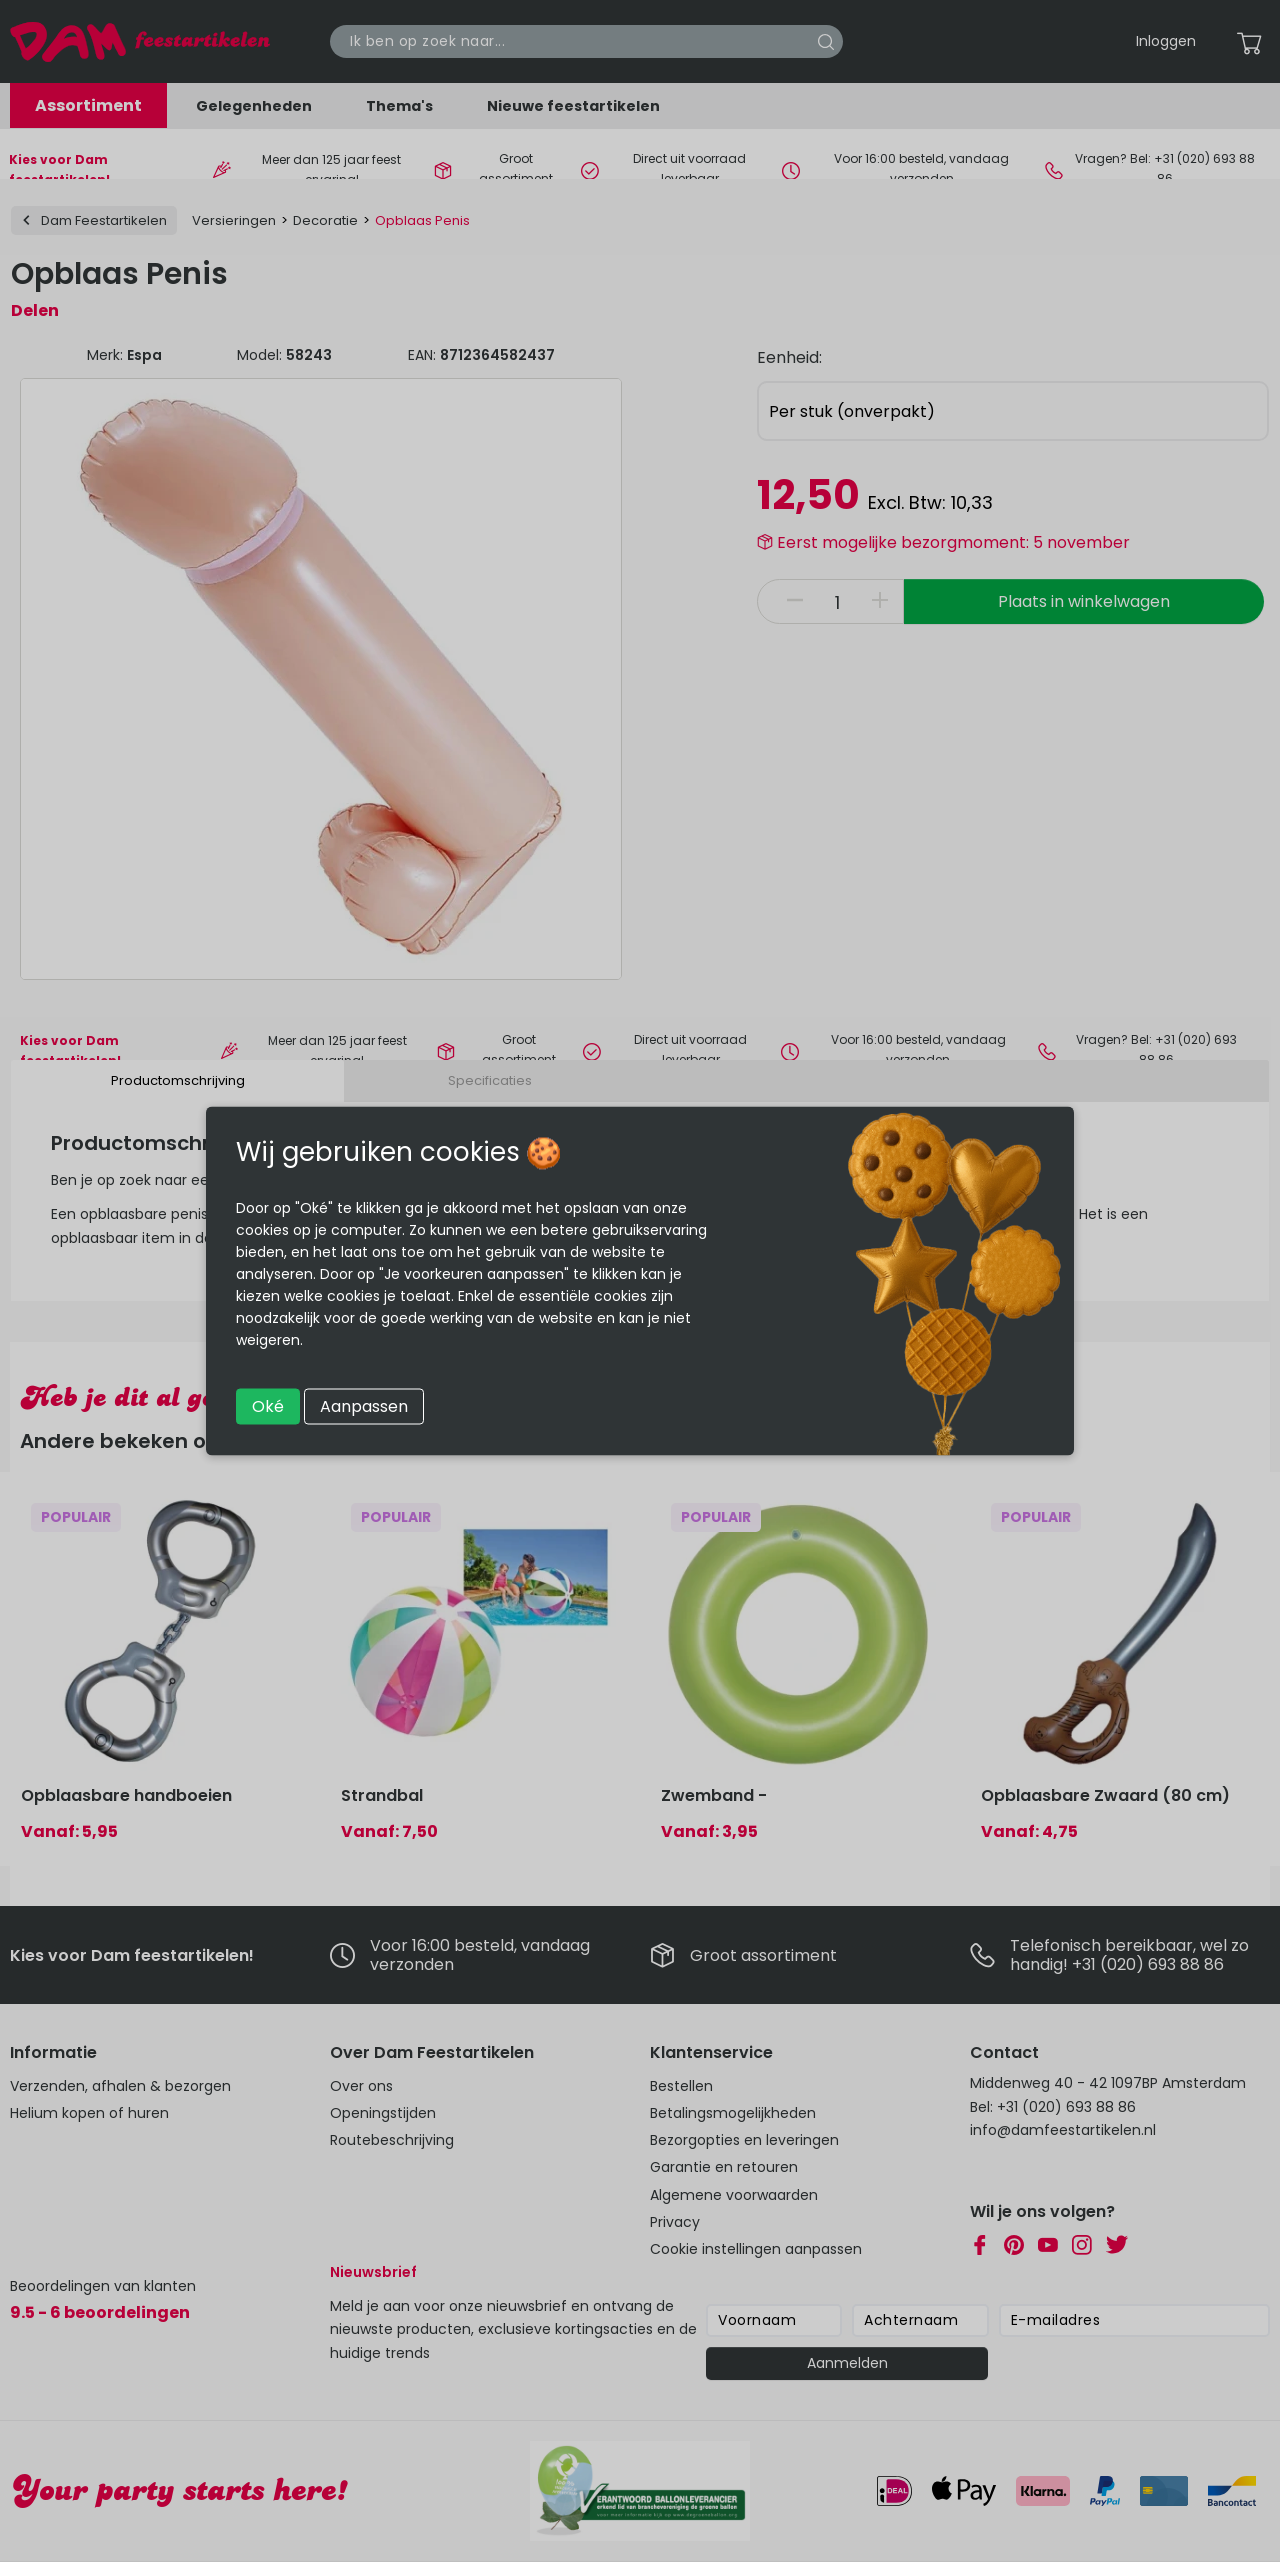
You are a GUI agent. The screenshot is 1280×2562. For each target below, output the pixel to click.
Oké (268, 1406)
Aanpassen (364, 1406)
